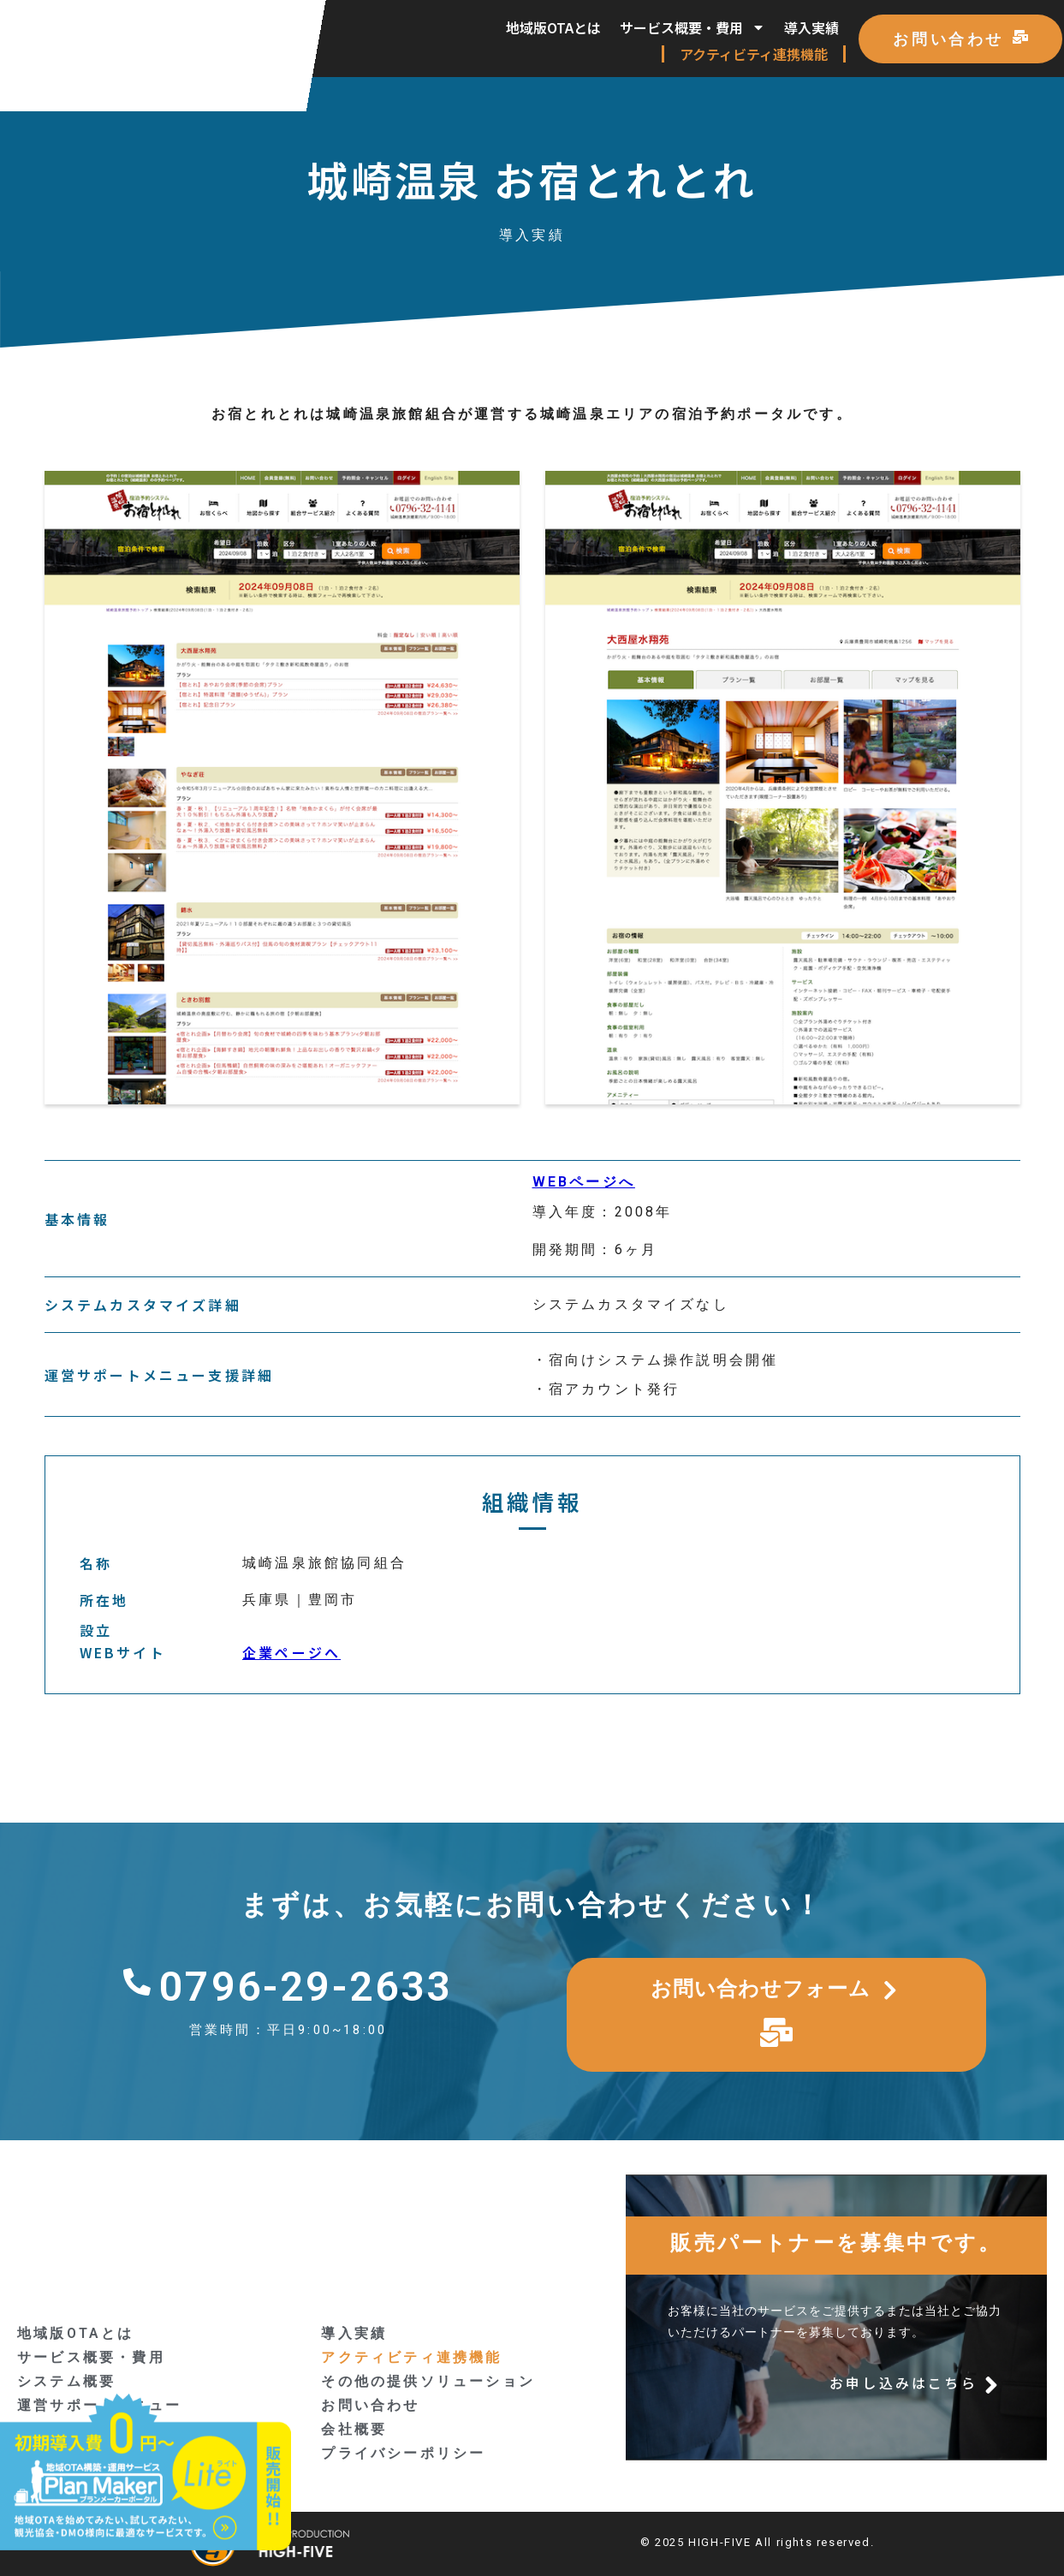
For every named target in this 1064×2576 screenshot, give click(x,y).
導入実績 (811, 27)
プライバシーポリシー (403, 2453)
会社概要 (354, 2429)
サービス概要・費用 (692, 27)
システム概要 (66, 2381)
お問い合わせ (370, 2405)
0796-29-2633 (305, 1986)
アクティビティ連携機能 (754, 53)
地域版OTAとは (553, 27)
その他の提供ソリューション (428, 2381)
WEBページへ (583, 1182)
